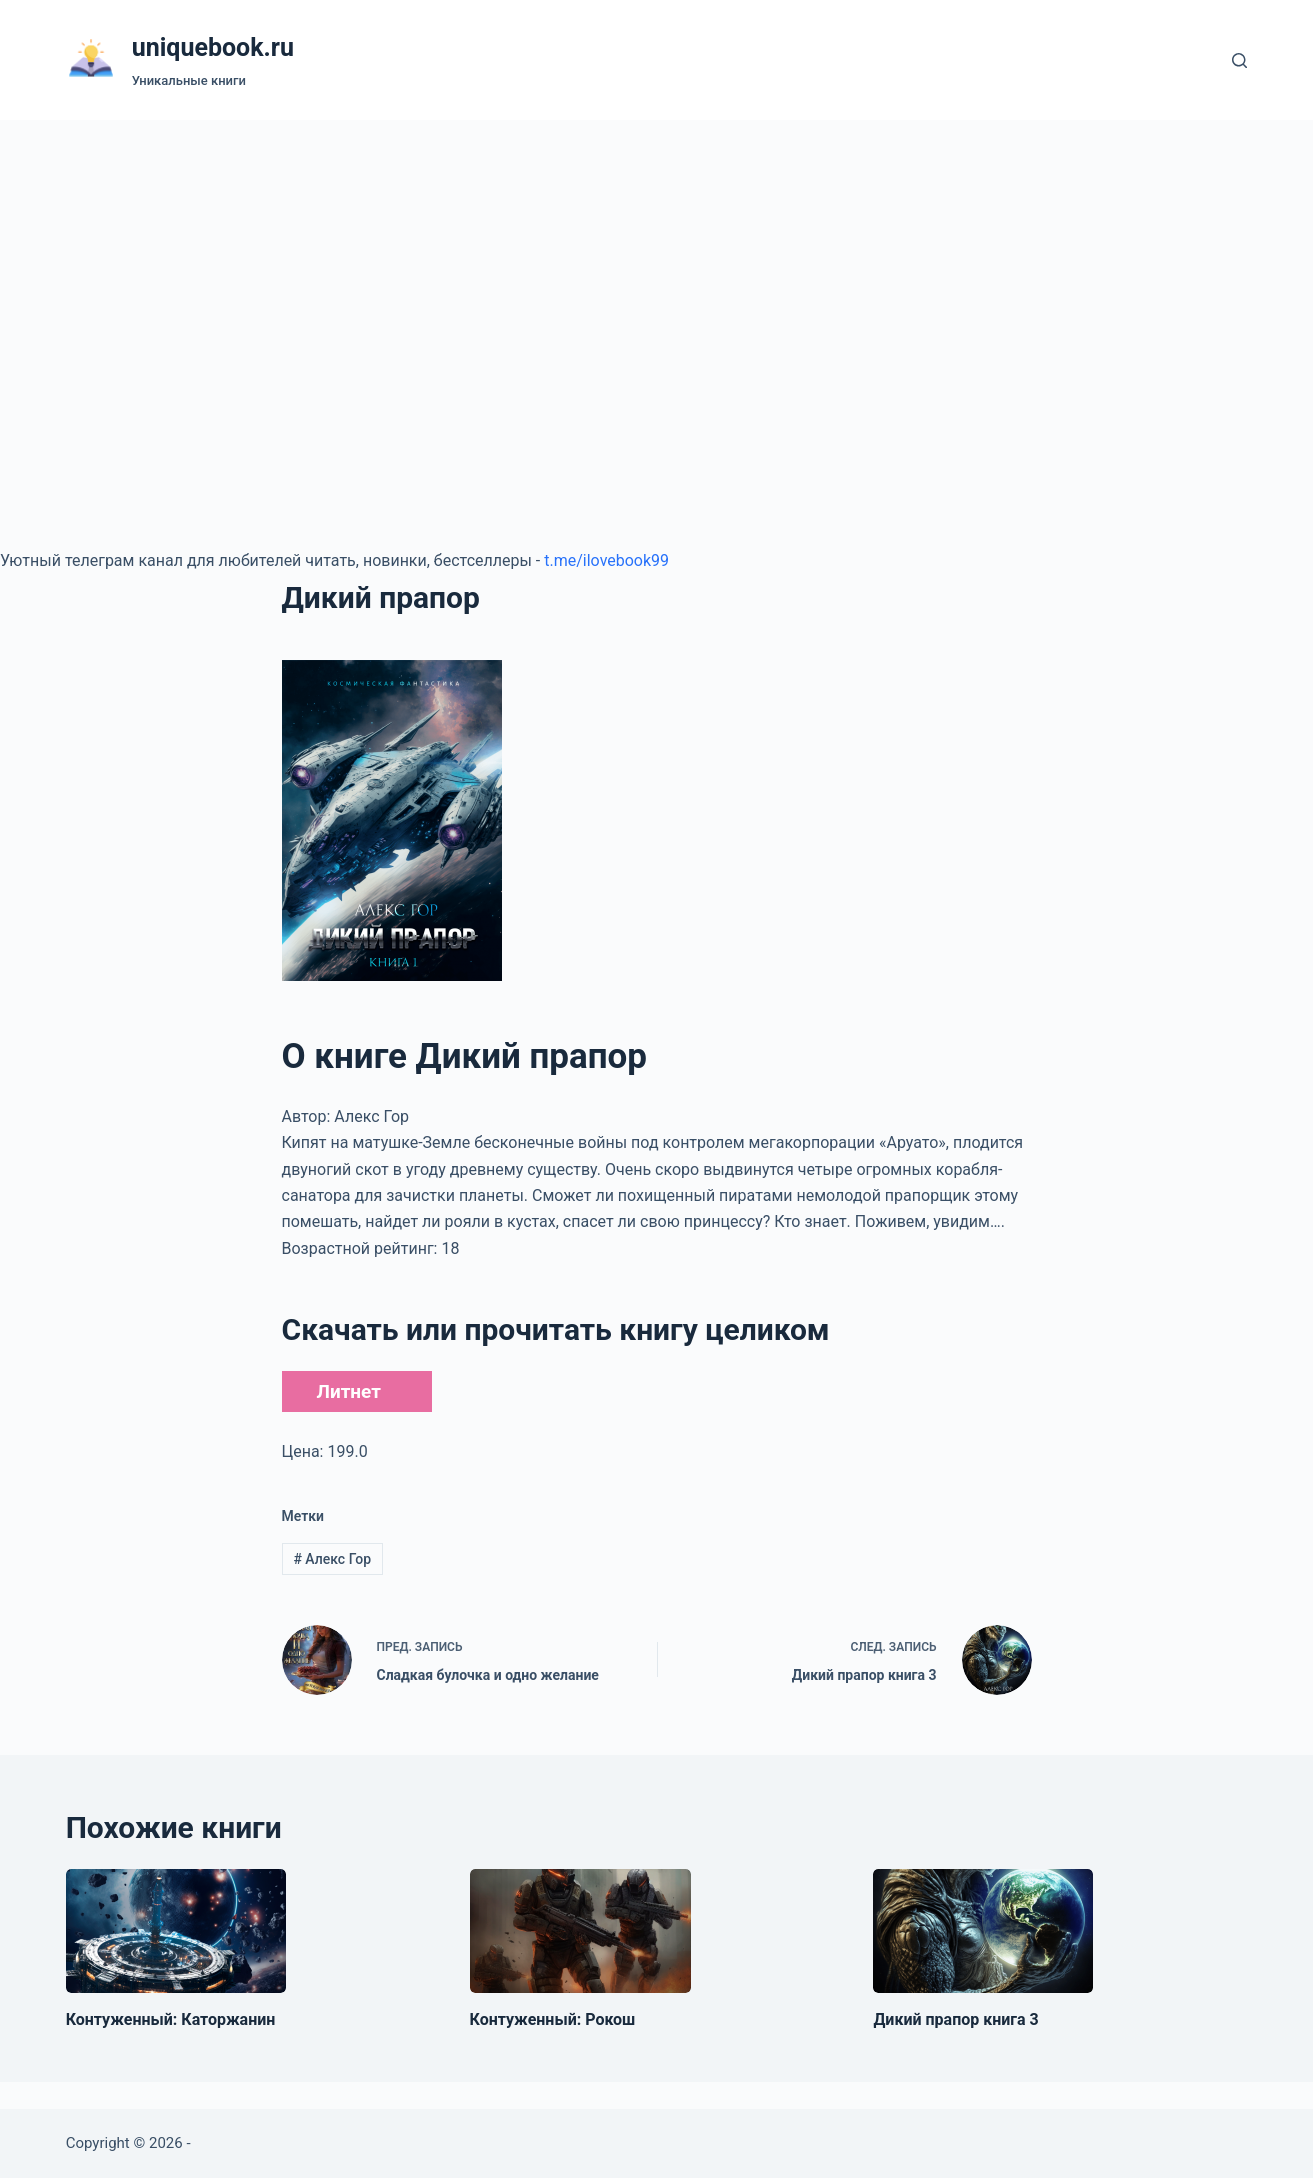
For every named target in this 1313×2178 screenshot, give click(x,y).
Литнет (349, 1391)
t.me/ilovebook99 (606, 560)
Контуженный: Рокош (553, 2019)
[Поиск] (1239, 60)
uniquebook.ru (213, 47)
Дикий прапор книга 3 (955, 2019)
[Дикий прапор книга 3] (983, 1931)
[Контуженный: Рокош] (580, 1931)
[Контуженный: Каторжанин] (176, 1931)
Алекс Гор (332, 1559)
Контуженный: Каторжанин (171, 2019)
